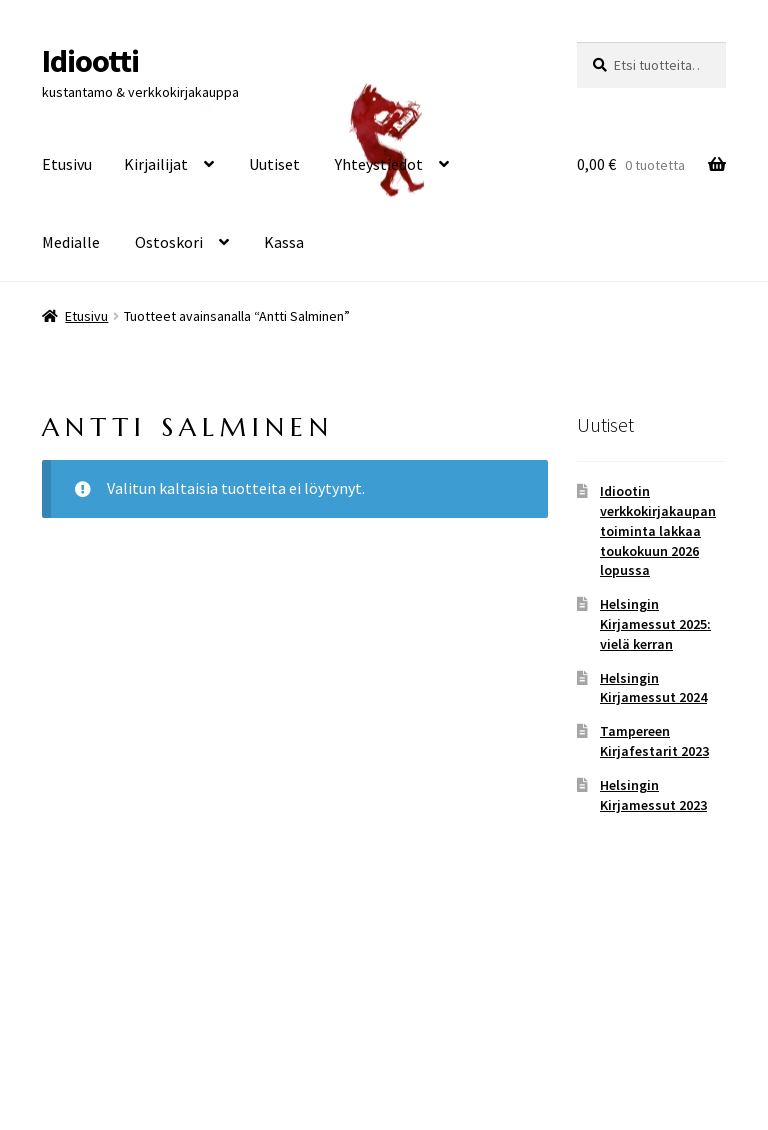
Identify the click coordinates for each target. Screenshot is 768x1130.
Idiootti (90, 61)
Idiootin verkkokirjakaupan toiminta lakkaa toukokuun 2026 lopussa (658, 530)
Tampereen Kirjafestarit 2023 (654, 741)
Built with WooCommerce (218, 1015)
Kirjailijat (156, 164)
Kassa (284, 242)
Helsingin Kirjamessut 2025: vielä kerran (655, 624)
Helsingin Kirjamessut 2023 (653, 795)
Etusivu (67, 164)
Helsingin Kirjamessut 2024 (653, 688)
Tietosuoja (79, 1015)
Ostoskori (169, 242)
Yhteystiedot (379, 164)
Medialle (71, 242)
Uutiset (274, 164)
